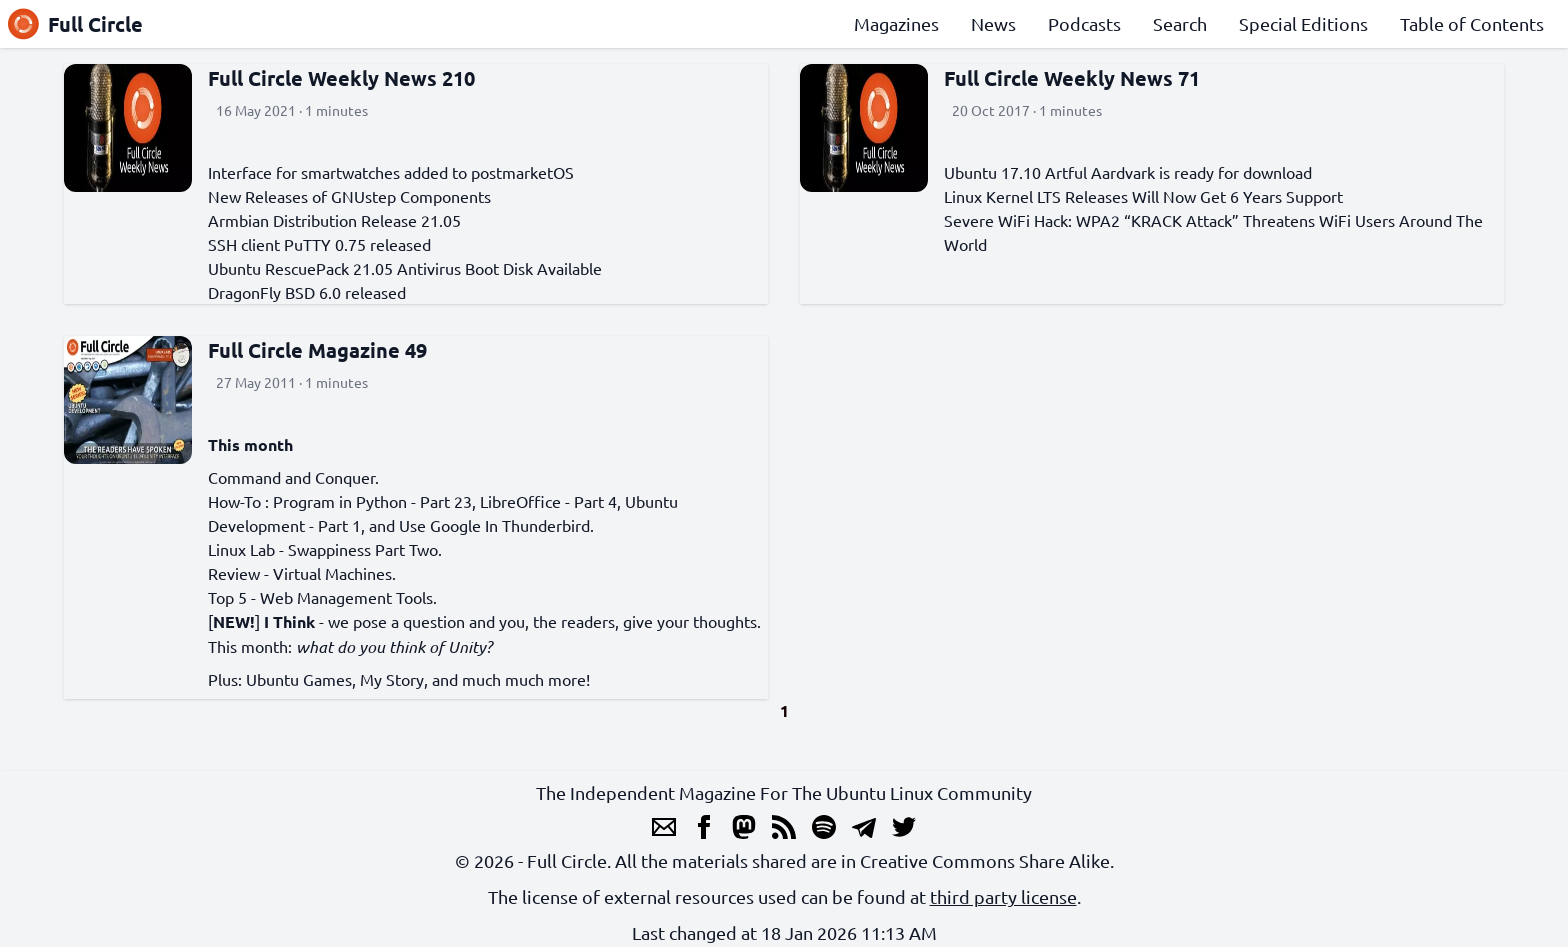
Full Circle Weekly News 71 (1072, 78)
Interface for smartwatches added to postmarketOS (391, 172)
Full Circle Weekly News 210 (341, 78)
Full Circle (75, 24)
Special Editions (1303, 23)
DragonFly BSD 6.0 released (307, 292)
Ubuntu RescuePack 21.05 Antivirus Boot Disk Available (405, 268)
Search (1180, 23)
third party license (1003, 896)
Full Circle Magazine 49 (317, 350)
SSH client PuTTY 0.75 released (319, 244)
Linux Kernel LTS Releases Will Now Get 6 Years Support (1143, 196)
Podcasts (1084, 23)
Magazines (896, 23)
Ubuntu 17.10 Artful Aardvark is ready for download (1128, 172)
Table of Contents (1472, 23)
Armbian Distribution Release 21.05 (334, 220)
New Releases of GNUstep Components (349, 196)
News (993, 23)
